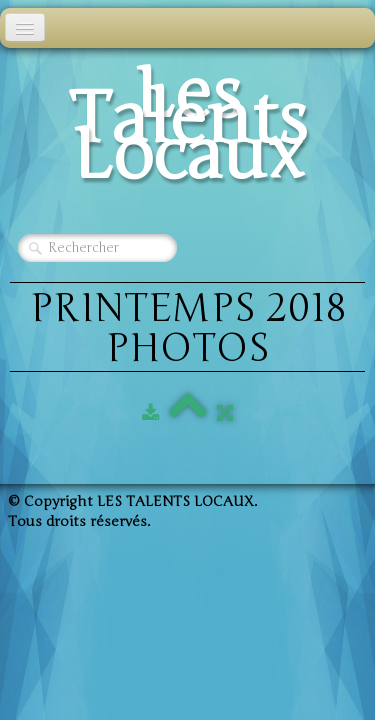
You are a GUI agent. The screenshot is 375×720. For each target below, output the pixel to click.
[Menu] (25, 27)
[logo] (187, 130)
